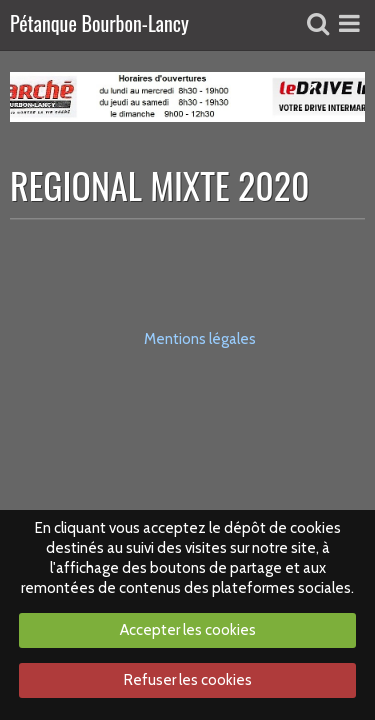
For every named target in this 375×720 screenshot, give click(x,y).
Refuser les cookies (188, 680)
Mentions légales (200, 339)
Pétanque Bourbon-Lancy (99, 25)
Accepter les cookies (188, 630)
